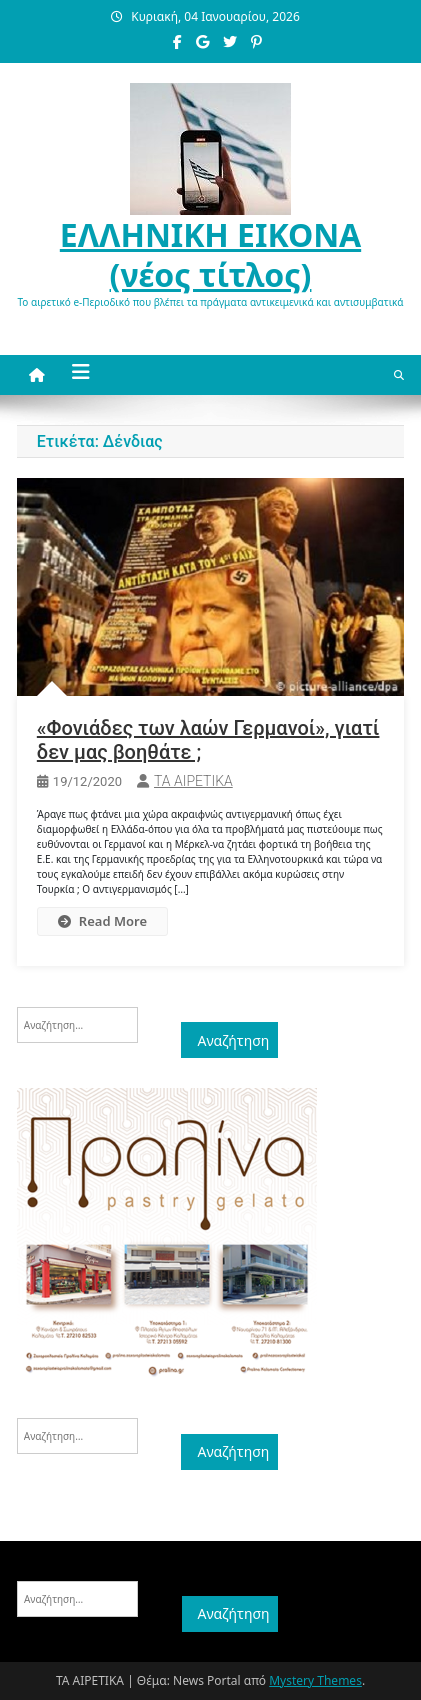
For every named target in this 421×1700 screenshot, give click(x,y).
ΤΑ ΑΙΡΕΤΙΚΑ (193, 781)
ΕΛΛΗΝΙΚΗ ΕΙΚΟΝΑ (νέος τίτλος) (210, 254)
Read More (102, 921)
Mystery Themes (315, 1680)
